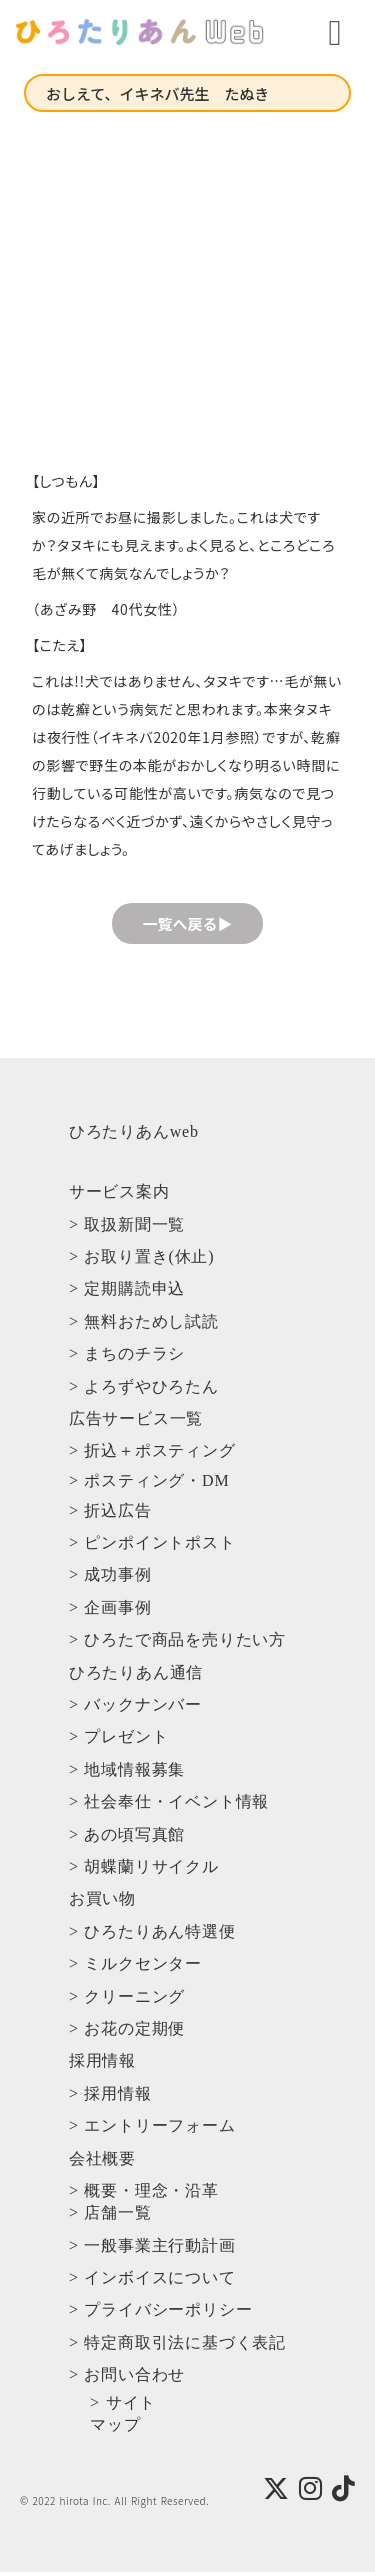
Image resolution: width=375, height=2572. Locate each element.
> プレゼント (119, 1736)
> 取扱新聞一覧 (127, 1224)
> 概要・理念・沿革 (144, 2190)
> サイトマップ (123, 2413)
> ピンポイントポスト (152, 1542)
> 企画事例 (110, 1607)
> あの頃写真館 (127, 1834)
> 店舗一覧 (110, 2212)
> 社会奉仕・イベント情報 (169, 1801)
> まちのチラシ (127, 1353)
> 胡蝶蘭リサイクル (144, 1866)
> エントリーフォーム (152, 2125)
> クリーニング (127, 1996)
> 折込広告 (110, 1510)
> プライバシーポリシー (161, 2309)
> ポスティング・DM (149, 1481)
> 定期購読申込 (127, 1288)
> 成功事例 (110, 1574)
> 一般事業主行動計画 (152, 2245)
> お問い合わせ (127, 2374)
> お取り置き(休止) (141, 1256)
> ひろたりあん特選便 (152, 1931)
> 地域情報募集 (127, 1769)
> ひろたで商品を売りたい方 (177, 1639)
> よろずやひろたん (144, 1386)
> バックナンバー (135, 1704)
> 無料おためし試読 (144, 1321)
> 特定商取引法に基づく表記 (177, 2342)
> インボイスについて (152, 2277)
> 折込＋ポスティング (152, 1450)
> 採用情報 (110, 2093)
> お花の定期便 (127, 2028)
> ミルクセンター (135, 1963)
